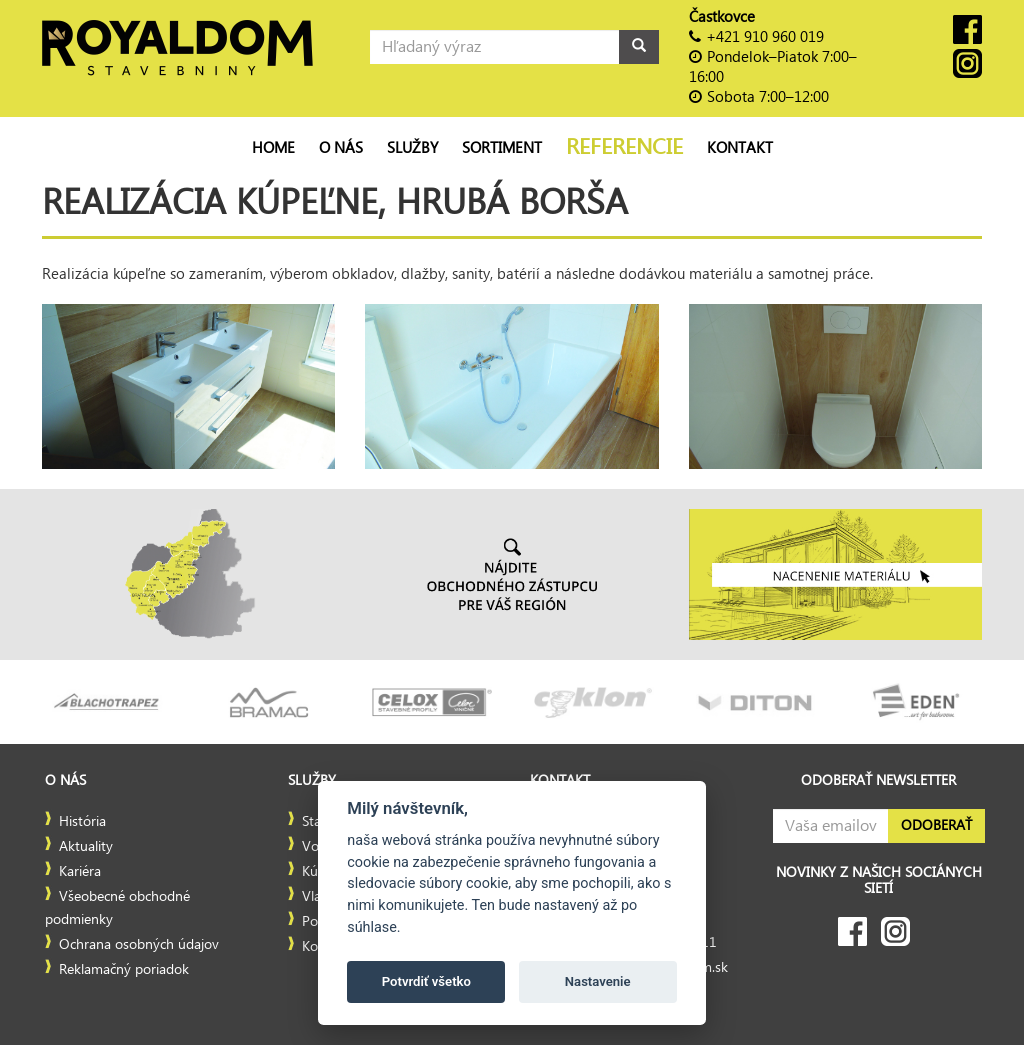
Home (273, 148)
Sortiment (502, 148)
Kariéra (80, 872)
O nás (341, 148)
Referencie (624, 147)
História (82, 822)
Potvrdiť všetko (426, 981)
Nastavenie (598, 981)
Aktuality (86, 847)
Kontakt (740, 148)
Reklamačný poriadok (124, 970)
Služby (412, 148)
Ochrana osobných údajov (139, 945)
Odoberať (936, 826)
